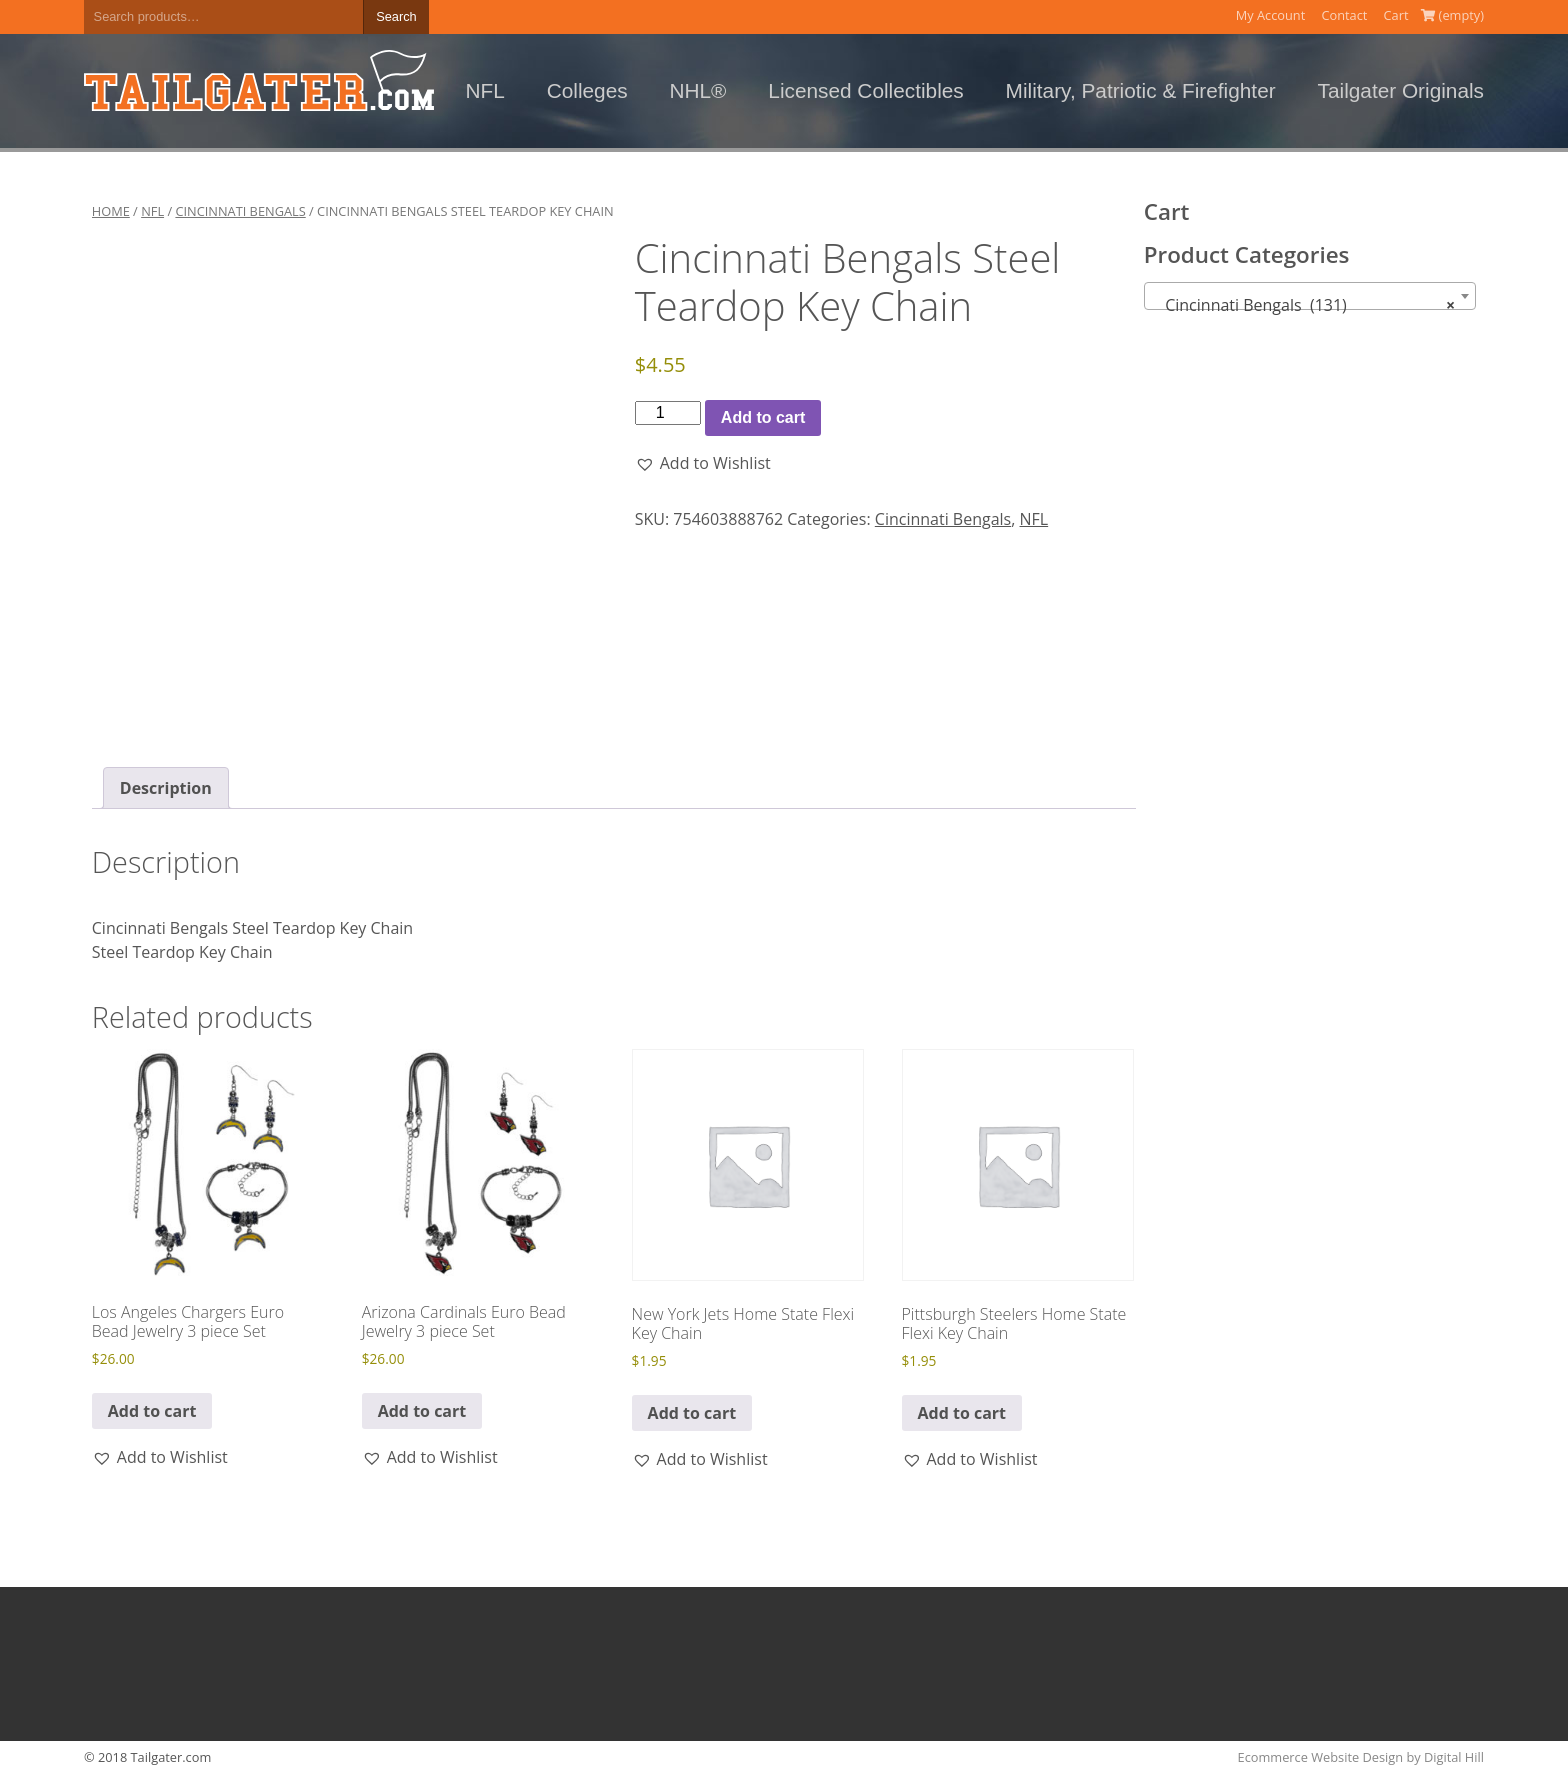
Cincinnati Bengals (240, 211)
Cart (1396, 15)
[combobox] (1310, 296)
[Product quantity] (668, 413)
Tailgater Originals (1401, 90)
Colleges (587, 90)
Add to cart (763, 417)
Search (396, 16)
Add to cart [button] (152, 1411)
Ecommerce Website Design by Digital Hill (1361, 1757)
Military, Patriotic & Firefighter (1141, 90)
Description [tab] (166, 788)
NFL (485, 90)
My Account (1271, 15)
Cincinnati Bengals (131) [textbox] (1304, 305)
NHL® (698, 90)
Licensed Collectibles (865, 90)
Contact (1344, 15)
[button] (703, 463)
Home (111, 211)
